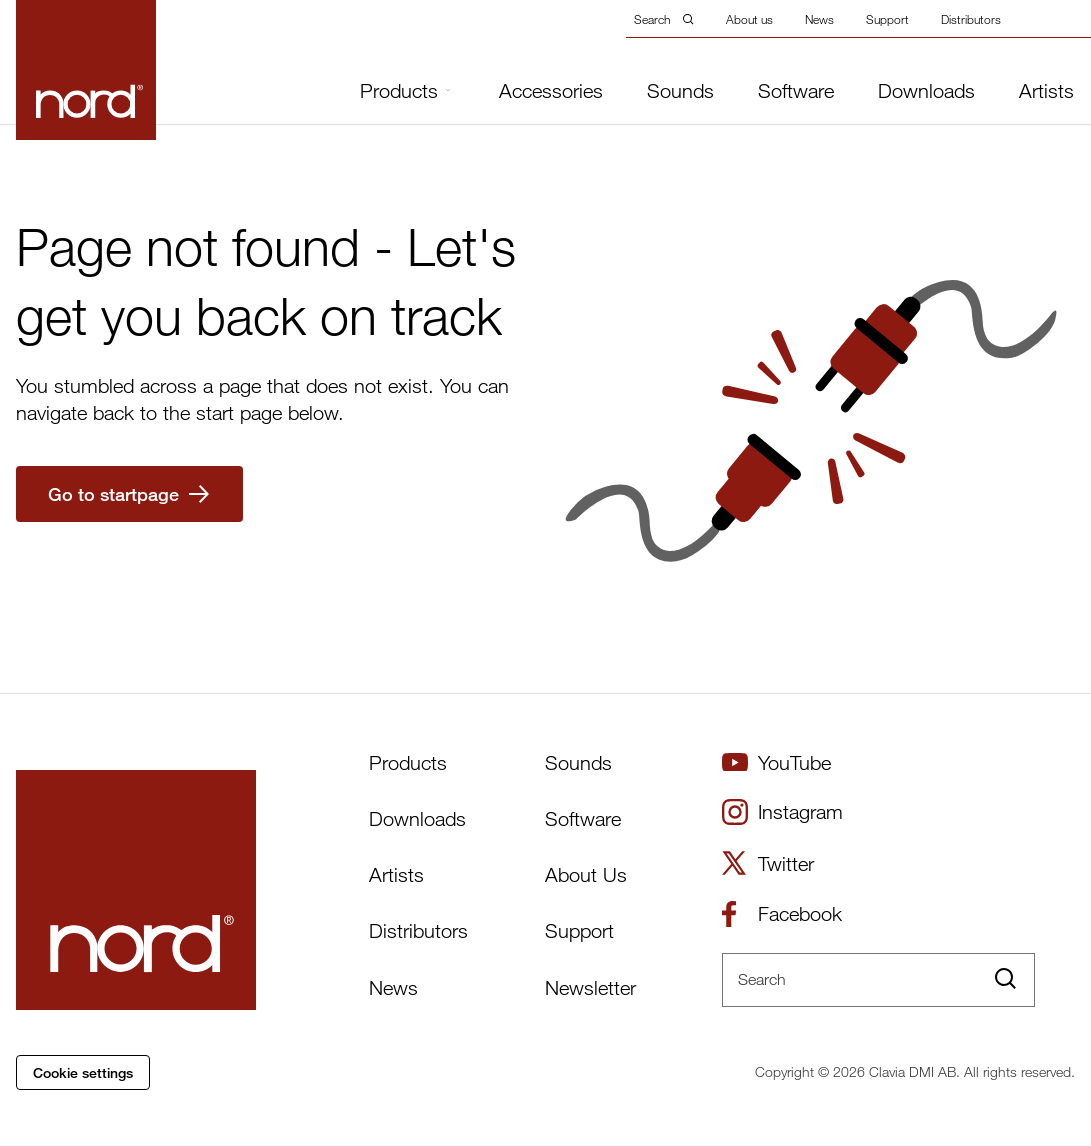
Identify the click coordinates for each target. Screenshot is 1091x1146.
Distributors (971, 19)
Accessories (551, 91)
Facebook (782, 914)
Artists (1046, 91)
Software (796, 91)
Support (887, 19)
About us (749, 19)
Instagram (782, 812)
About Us (586, 874)
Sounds (680, 91)
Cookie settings (83, 1072)
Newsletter (590, 987)
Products (405, 90)
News (819, 19)
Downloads (926, 91)
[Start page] (85, 70)
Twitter (768, 863)
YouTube (776, 762)
